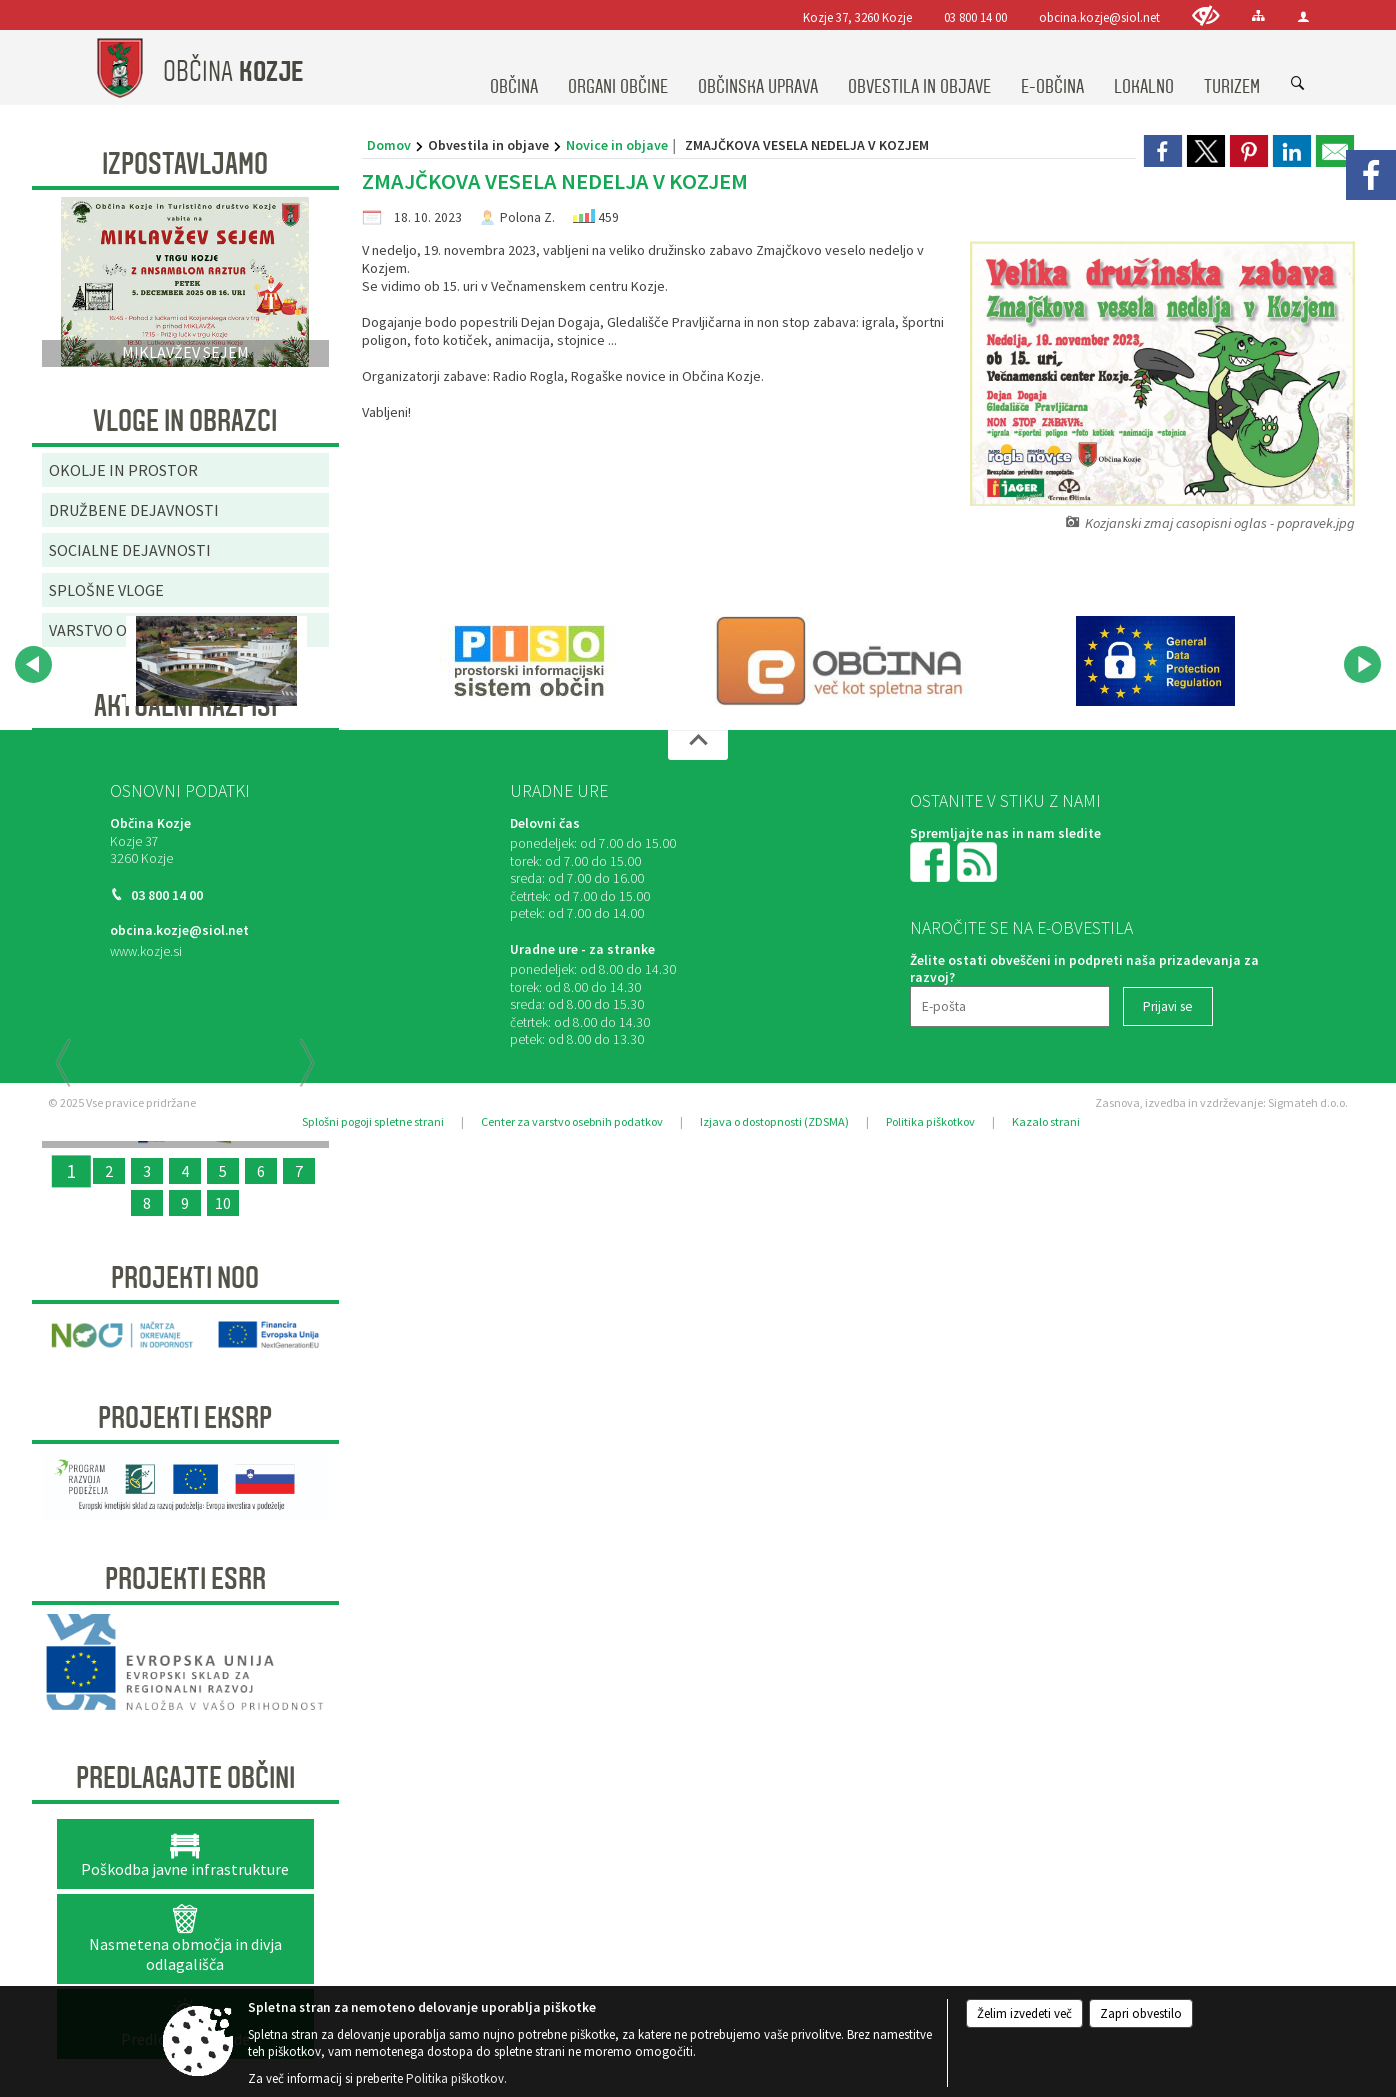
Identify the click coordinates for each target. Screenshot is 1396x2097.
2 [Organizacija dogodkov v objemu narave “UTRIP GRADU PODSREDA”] (109, 1171)
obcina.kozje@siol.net (1099, 17)
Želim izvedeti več (1024, 2013)
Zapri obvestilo (1141, 2013)
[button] (33, 664)
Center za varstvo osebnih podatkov (572, 1121)
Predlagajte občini (185, 1778)
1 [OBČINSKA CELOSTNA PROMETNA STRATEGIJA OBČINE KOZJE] (71, 1171)
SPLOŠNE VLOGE (106, 590)
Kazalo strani (1046, 1121)
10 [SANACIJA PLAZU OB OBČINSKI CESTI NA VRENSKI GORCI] (223, 1203)
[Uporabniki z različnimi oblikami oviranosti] (1206, 15)
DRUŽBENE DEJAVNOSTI (134, 510)
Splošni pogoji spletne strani (373, 1121)
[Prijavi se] (1168, 1006)
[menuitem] (514, 68)
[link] (1163, 151)
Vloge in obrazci (185, 421)
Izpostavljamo (185, 164)
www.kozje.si (146, 951)
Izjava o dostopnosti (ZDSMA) (774, 1121)
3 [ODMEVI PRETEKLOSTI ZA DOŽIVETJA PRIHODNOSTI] (147, 1171)
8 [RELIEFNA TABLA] (147, 1203)
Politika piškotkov (930, 1121)
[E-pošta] (1010, 1006)
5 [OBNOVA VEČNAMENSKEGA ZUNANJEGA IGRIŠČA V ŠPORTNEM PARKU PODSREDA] (223, 1171)
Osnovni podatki (180, 791)
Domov (389, 145)
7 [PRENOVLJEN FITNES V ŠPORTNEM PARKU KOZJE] (299, 1171)
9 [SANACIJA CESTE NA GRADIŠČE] (185, 1203)
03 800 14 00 (975, 17)
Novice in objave (617, 145)
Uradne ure (559, 791)
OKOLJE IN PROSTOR (123, 470)
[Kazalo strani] (1258, 15)
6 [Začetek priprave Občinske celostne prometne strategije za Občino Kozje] (261, 1171)
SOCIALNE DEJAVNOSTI (130, 550)
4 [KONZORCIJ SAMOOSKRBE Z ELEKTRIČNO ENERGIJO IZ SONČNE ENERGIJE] (185, 1171)
